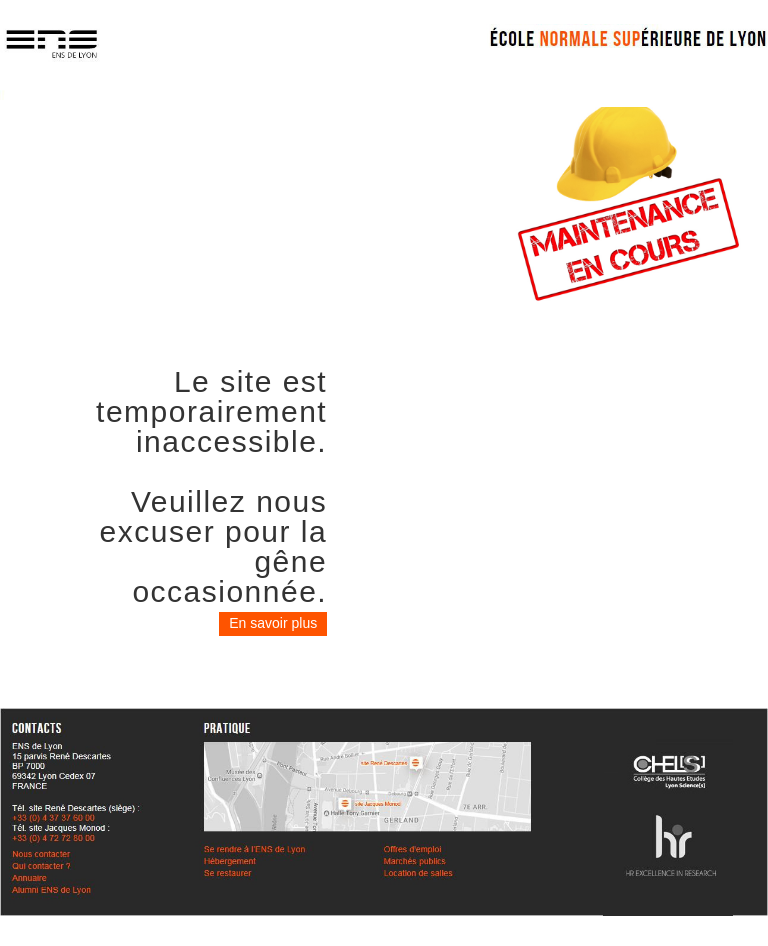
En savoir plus (273, 623)
